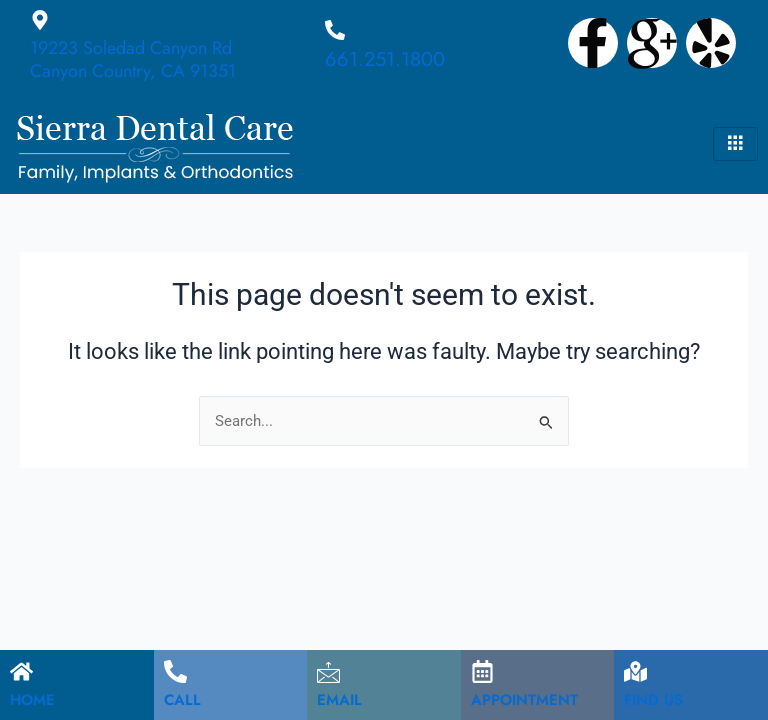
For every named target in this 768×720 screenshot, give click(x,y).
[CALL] (175, 671)
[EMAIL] (328, 671)
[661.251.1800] (335, 30)
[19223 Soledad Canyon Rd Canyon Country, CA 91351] (40, 20)
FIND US (653, 700)
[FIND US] (635, 671)
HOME (32, 700)
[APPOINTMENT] (482, 671)
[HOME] (21, 671)
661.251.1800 (385, 59)
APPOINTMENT (524, 700)
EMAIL (339, 700)
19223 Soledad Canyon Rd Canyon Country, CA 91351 (133, 59)
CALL (182, 700)
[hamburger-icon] (735, 144)
